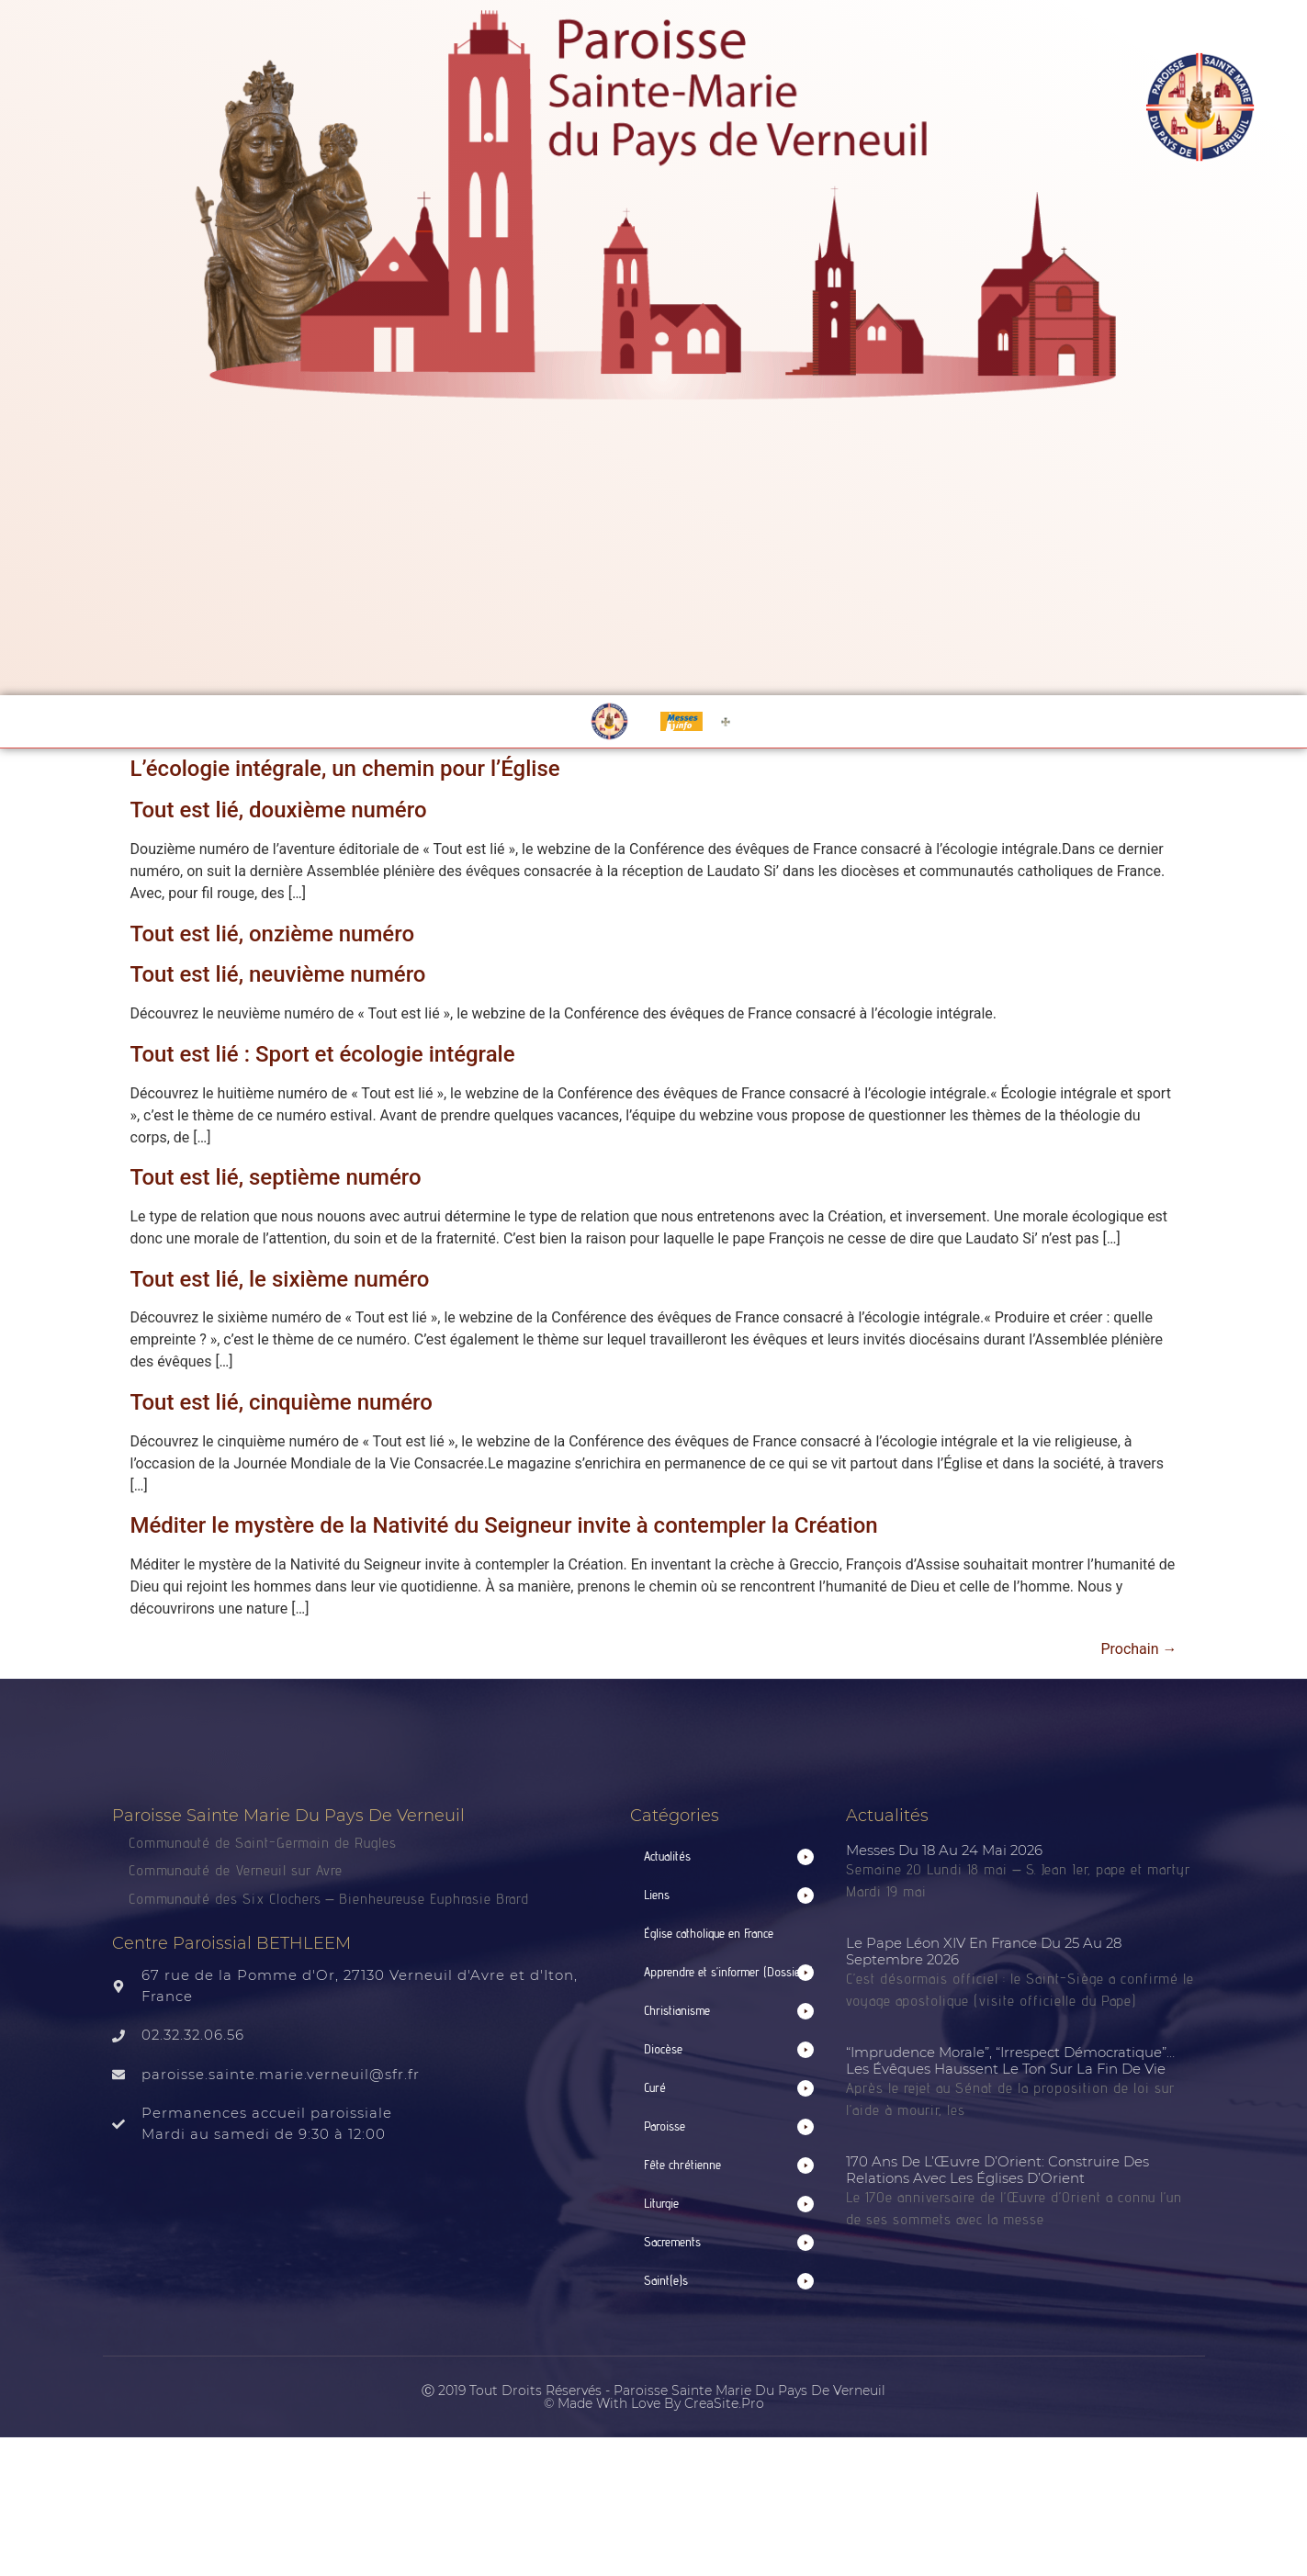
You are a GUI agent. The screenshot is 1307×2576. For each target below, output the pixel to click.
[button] (729, 1856)
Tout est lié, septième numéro (276, 1177)
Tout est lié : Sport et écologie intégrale (322, 1054)
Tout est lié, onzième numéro (272, 934)
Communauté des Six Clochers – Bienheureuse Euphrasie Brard (332, 1898)
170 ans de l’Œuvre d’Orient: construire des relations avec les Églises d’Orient (997, 2170)
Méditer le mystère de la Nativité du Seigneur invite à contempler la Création (504, 1525)
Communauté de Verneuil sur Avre (236, 1870)
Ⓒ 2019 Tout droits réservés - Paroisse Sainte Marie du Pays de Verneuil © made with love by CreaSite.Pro (653, 2397)
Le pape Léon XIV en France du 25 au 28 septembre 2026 (983, 1951)
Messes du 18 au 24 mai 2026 (944, 1850)
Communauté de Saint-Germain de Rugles (263, 1842)
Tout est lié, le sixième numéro (280, 1279)
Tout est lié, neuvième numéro (278, 974)
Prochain (1138, 1649)
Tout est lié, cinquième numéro (281, 1402)
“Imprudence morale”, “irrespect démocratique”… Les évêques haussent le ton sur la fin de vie (1010, 2060)
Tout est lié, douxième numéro (278, 810)
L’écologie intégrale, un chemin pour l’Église (345, 769)
